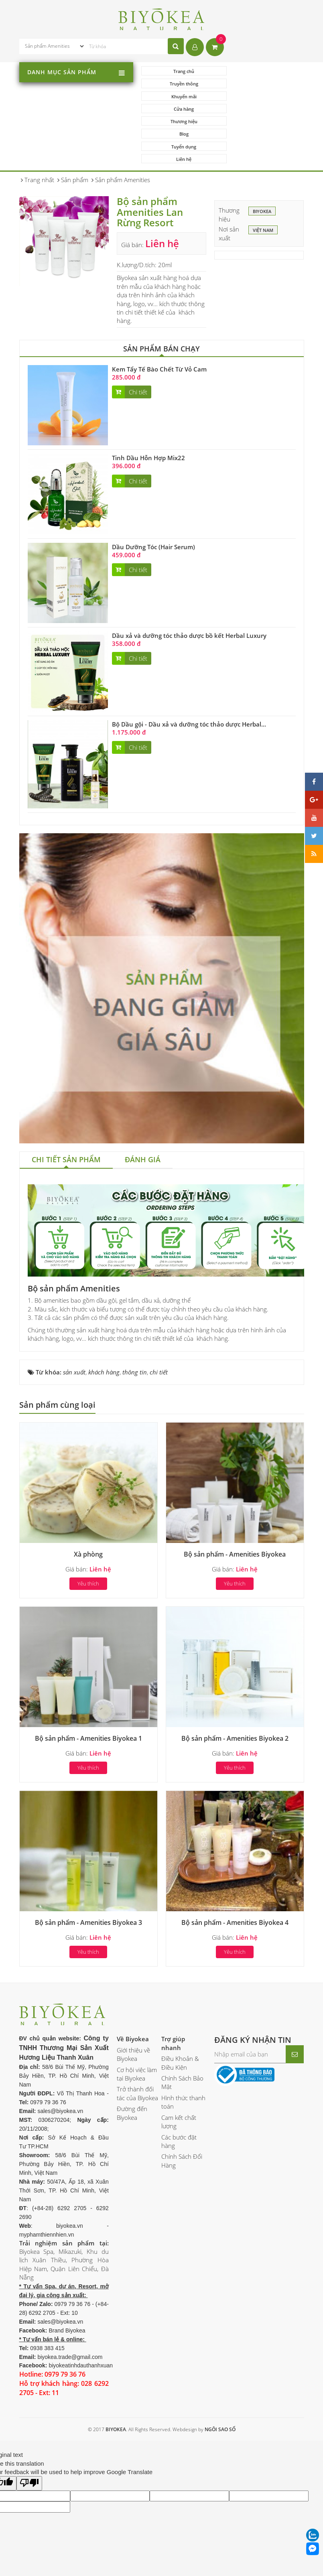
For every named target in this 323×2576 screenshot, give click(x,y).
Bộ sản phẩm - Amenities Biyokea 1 (88, 1688)
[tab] (66, 1110)
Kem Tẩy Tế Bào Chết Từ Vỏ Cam (159, 319)
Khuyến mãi (181, 84)
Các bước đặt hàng (179, 2091)
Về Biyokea (133, 1989)
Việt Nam (263, 181)
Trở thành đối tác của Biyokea (137, 2044)
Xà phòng (88, 1504)
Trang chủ (181, 71)
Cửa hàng (262, 84)
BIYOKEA (262, 162)
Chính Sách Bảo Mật (182, 2032)
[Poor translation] (29, 2434)
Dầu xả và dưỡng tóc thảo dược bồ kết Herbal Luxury (189, 586)
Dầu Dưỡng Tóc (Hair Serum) (153, 497)
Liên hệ (262, 109)
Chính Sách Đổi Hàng (181, 2111)
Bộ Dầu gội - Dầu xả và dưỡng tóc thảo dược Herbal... (189, 675)
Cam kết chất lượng (178, 2072)
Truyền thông (262, 71)
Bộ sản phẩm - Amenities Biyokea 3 (88, 1872)
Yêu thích (88, 1533)
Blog (262, 96)
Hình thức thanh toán (183, 2052)
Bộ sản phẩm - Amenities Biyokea (235, 1504)
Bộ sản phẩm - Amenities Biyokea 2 (234, 1688)
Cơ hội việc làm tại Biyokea (137, 2024)
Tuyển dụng (181, 109)
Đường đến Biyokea (132, 2063)
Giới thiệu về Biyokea (133, 2004)
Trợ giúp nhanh (173, 1993)
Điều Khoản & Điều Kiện (180, 2013)
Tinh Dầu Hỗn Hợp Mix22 (148, 408)
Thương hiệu (181, 96)
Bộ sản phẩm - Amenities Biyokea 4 (234, 1872)
